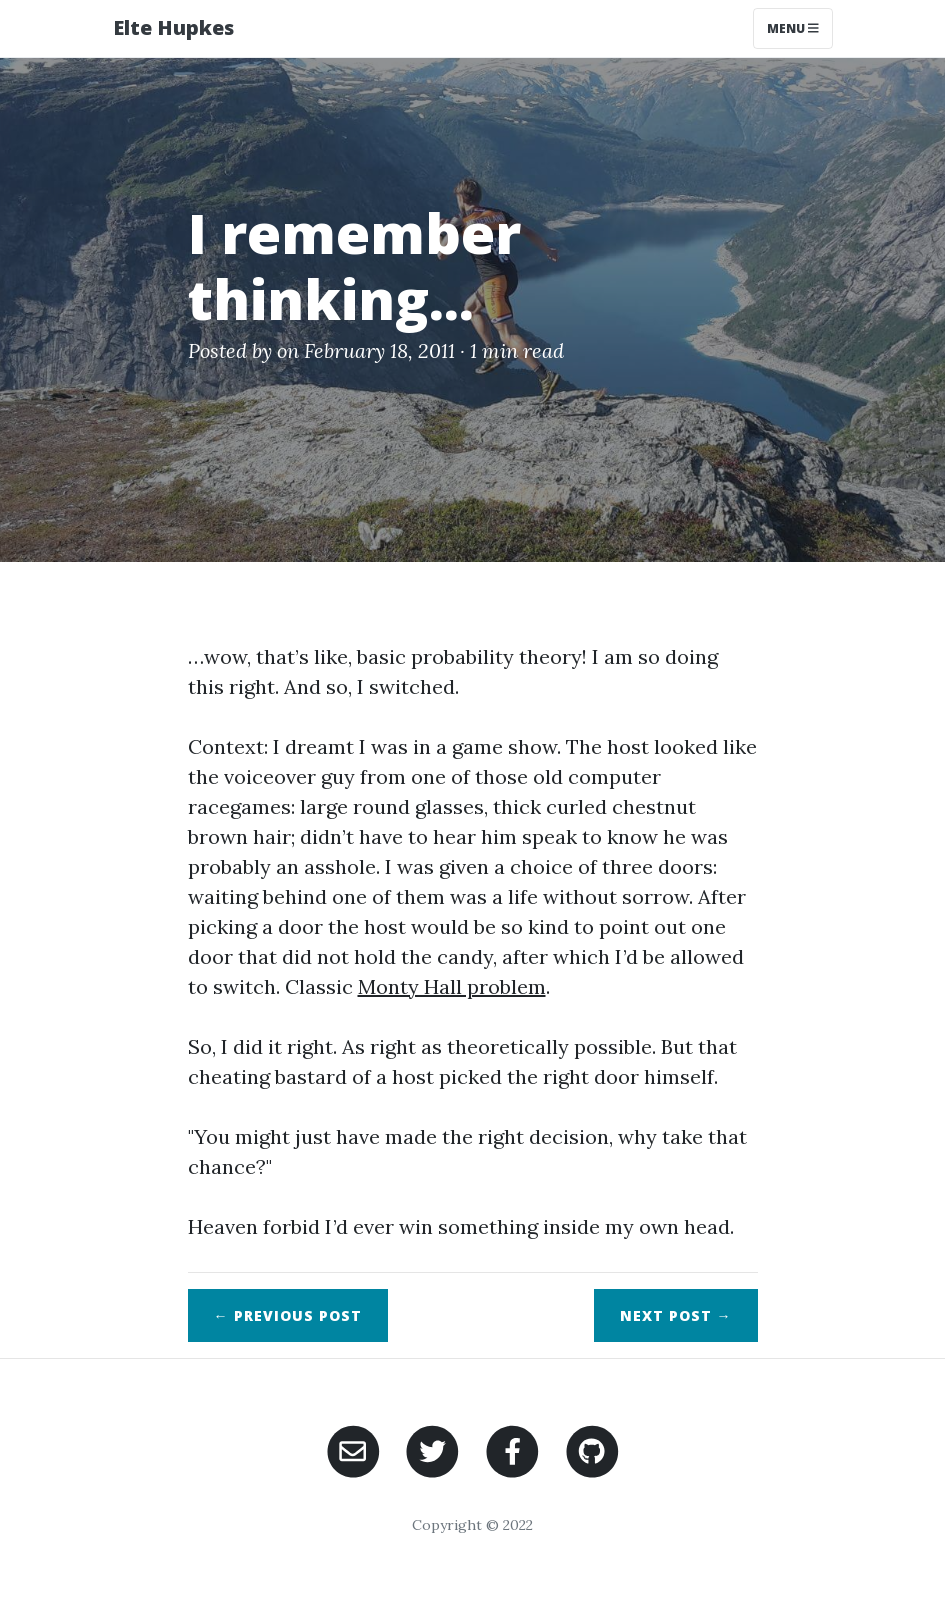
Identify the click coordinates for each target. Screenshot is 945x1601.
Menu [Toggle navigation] (793, 28)
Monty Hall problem (452, 986)
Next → (676, 1315)
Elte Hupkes (173, 27)
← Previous (288, 1315)
